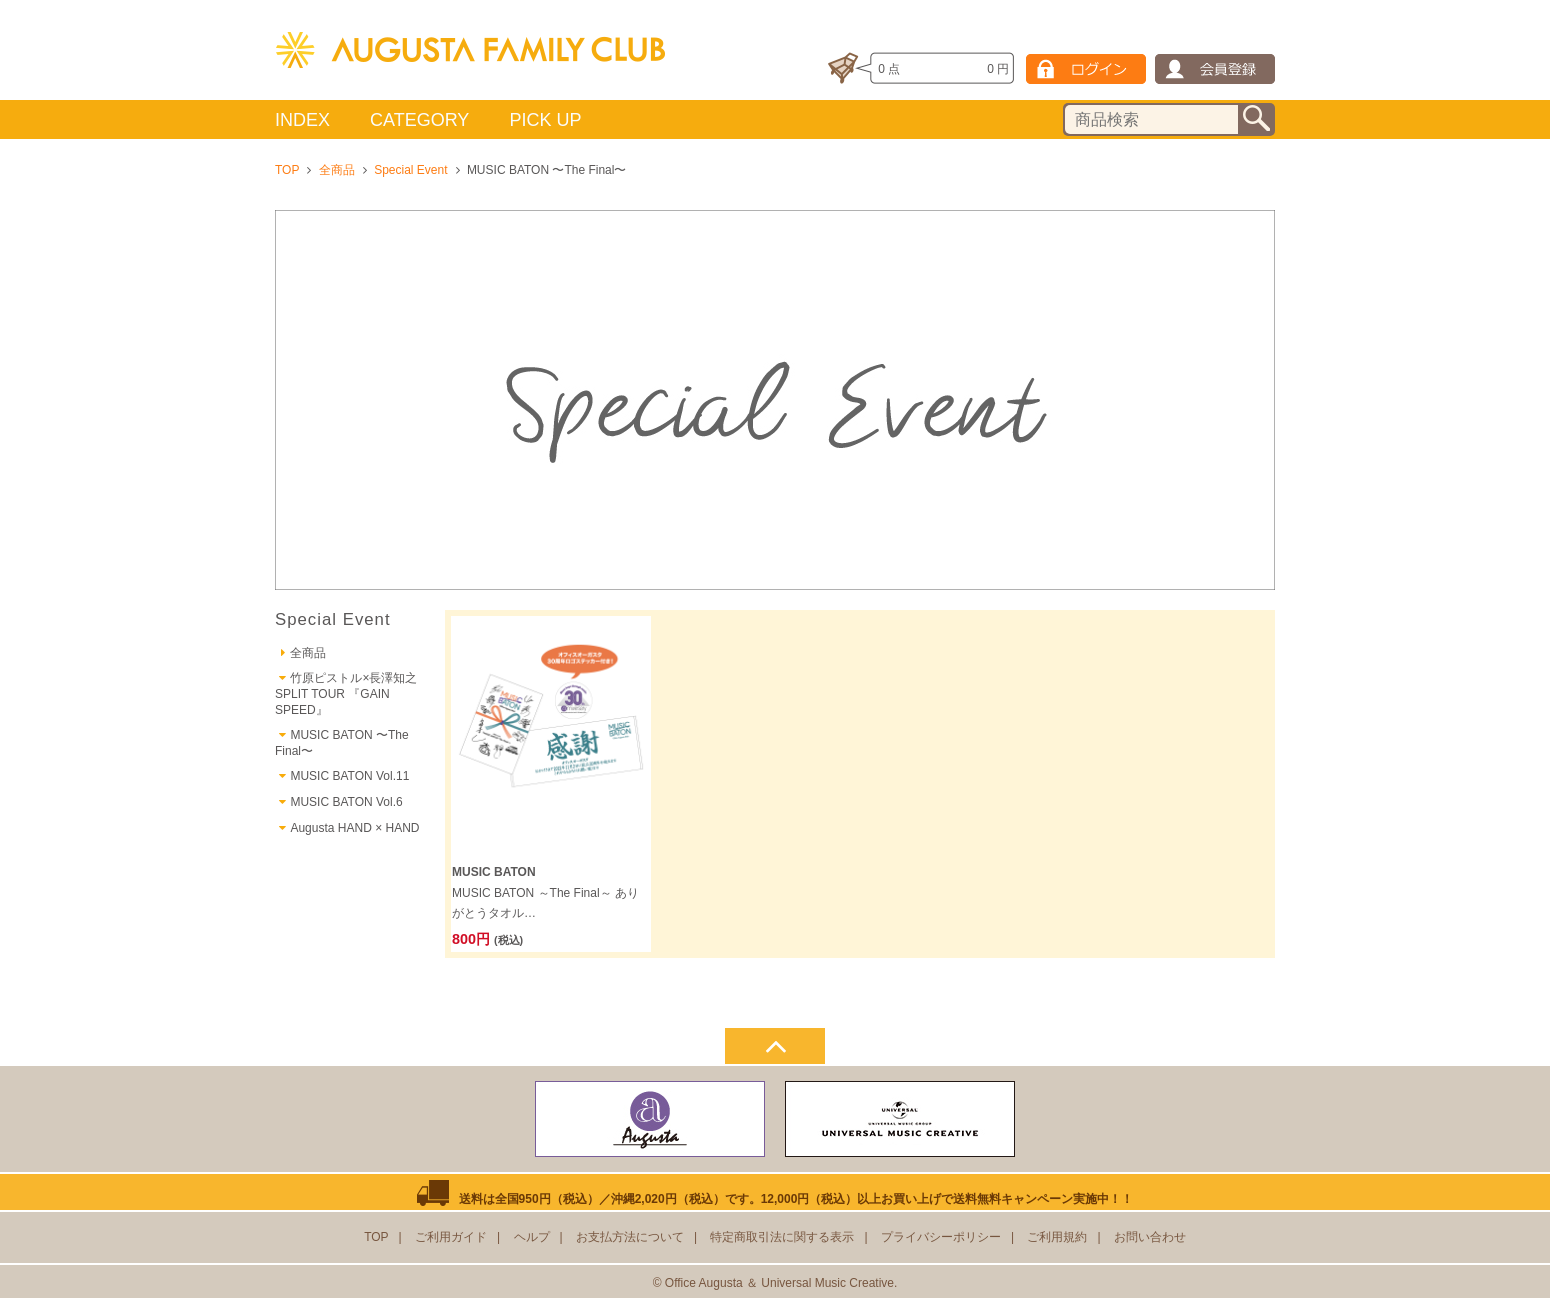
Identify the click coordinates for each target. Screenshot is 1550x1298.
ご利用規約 (1057, 1237)
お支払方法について (630, 1237)
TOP (287, 170)
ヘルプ (532, 1237)
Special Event (410, 170)
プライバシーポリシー (941, 1237)
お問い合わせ (1150, 1237)
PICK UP (545, 120)
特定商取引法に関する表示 (782, 1237)
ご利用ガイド (451, 1237)
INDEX (302, 120)
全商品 (337, 170)
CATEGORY (419, 120)
